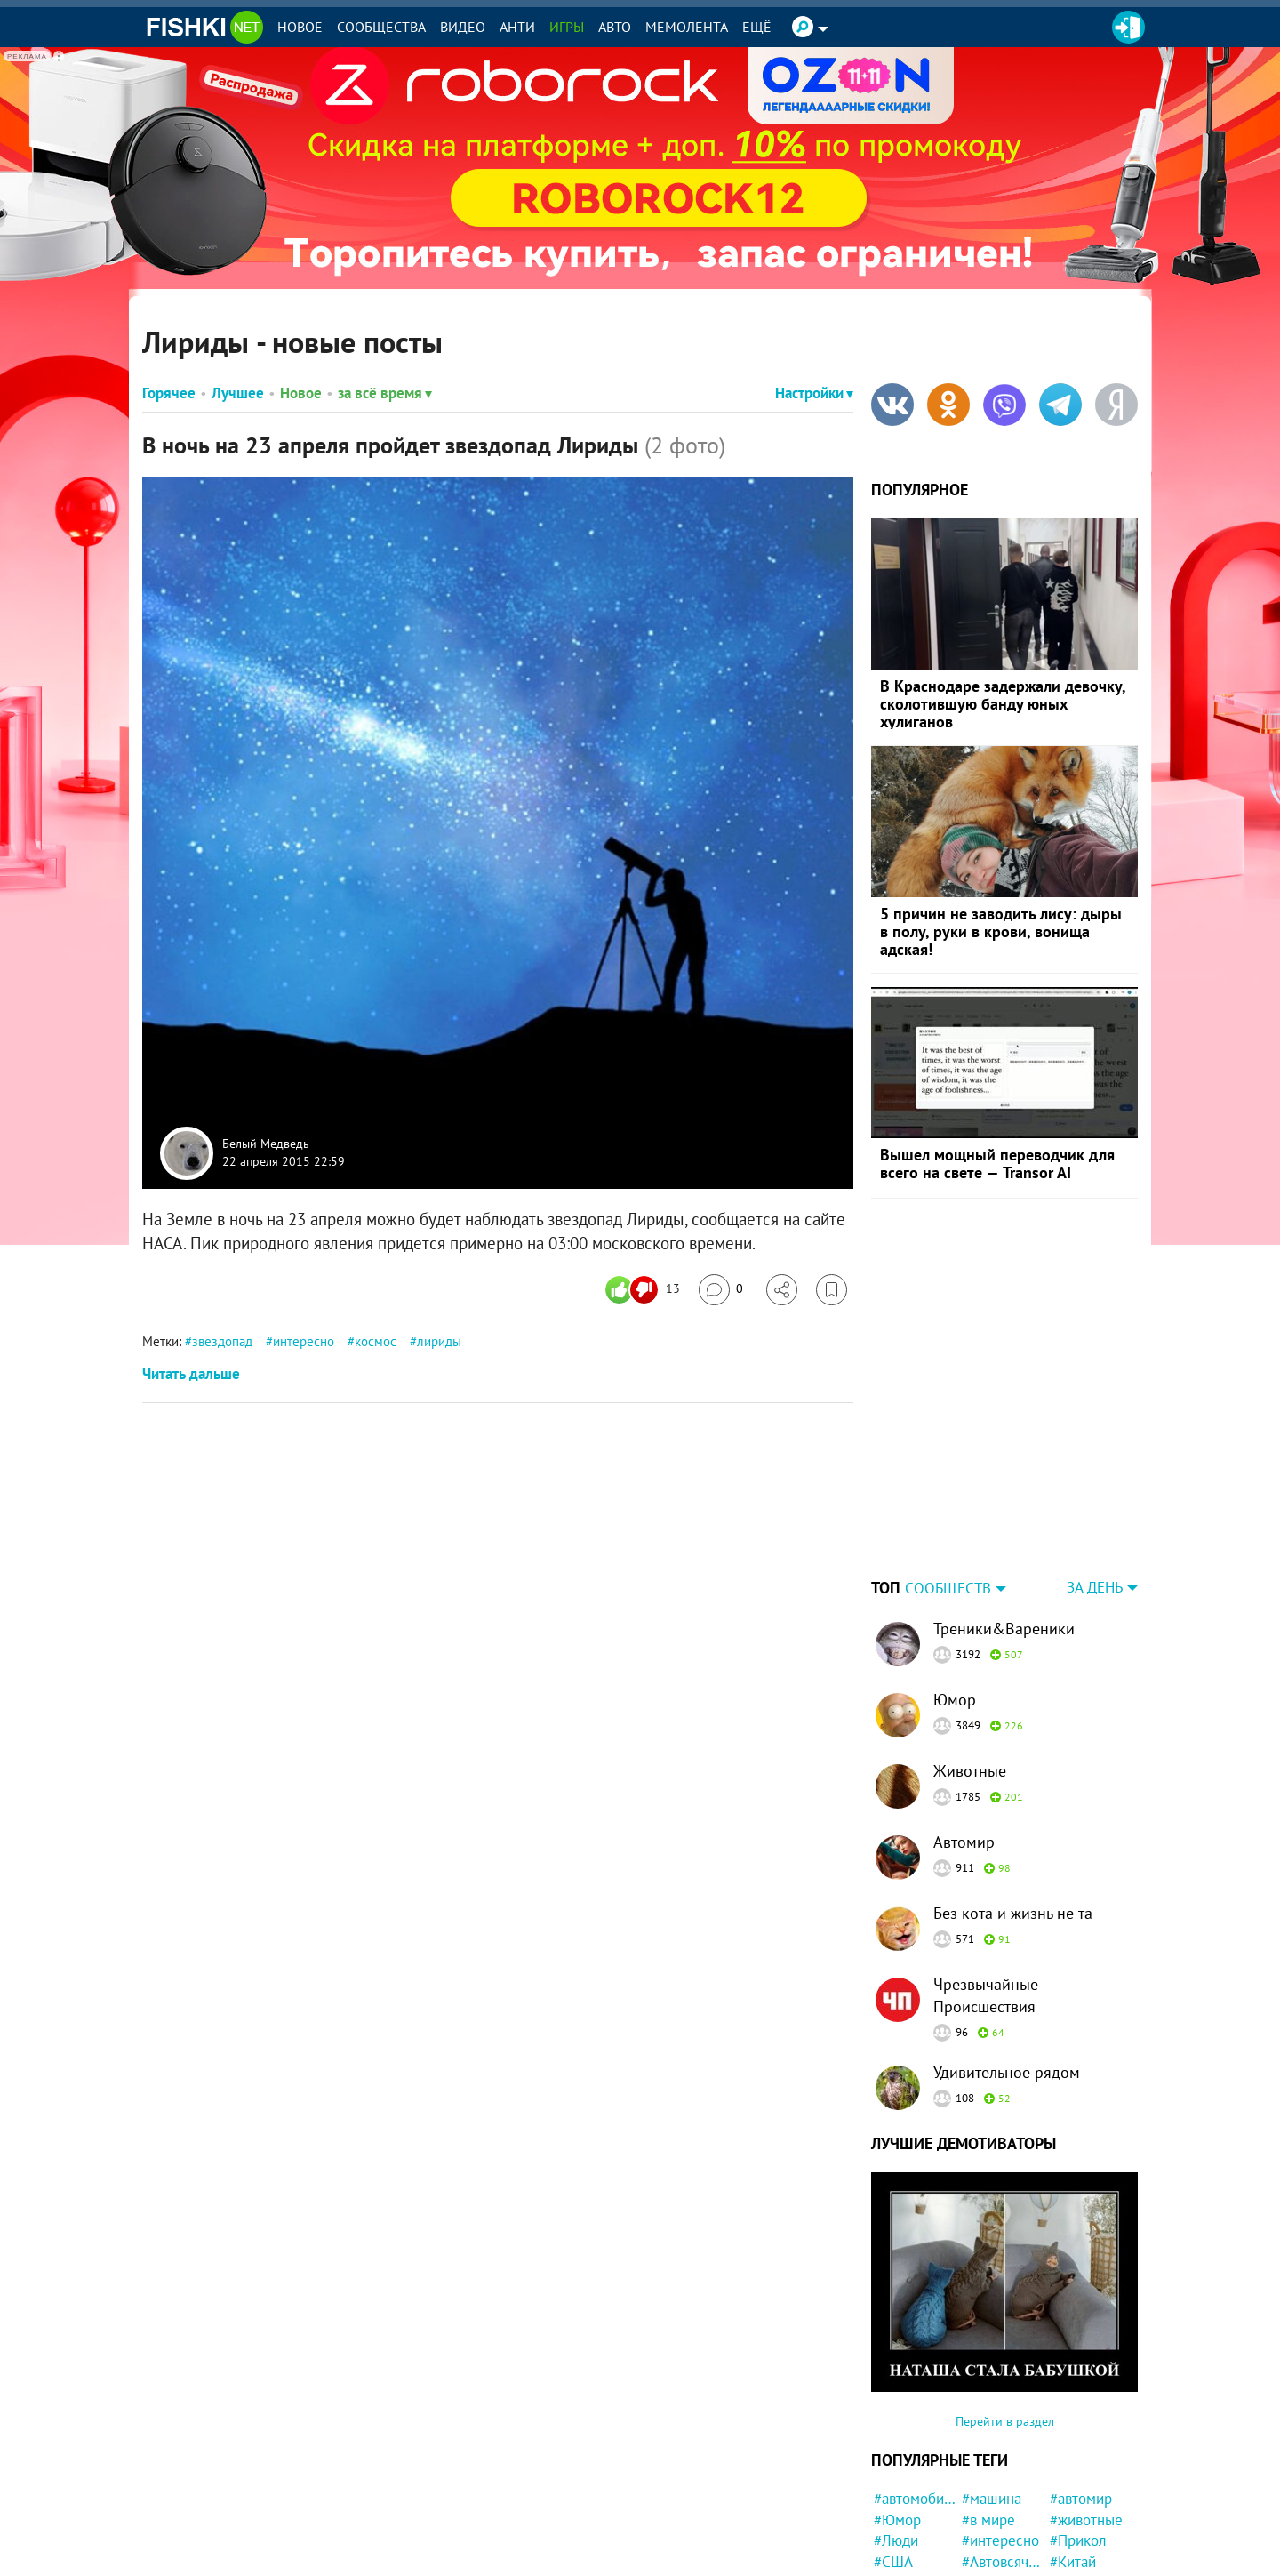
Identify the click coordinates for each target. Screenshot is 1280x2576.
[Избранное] (831, 1289)
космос (375, 1341)
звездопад (222, 1341)
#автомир (1081, 2387)
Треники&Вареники (1004, 1517)
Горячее (169, 393)
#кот (888, 2514)
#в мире (988, 2409)
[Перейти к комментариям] (721, 1289)
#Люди (896, 2429)
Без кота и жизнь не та (1012, 1802)
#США (893, 2450)
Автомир (964, 1731)
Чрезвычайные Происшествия (985, 1884)
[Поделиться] (781, 1289)
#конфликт (1085, 2472)
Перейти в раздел (1005, 2310)
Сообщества (381, 27)
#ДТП (1067, 2514)
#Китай (1073, 2450)
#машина (991, 2387)
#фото (894, 2493)
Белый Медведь (265, 1144)
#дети (1069, 2493)
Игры (566, 27)
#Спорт (985, 2556)
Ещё (757, 27)
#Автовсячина (1003, 2450)
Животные (969, 1659)
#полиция (1081, 2535)
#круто (1072, 2556)
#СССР (895, 2556)
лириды (439, 1341)
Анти (517, 27)
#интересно (1000, 2429)
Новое (300, 27)
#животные (1086, 2409)
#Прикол (1078, 2429)
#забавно (992, 2472)
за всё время (385, 393)
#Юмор (897, 2409)
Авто (614, 27)
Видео (462, 27)
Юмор (954, 1588)
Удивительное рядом (1006, 1961)
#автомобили (915, 2387)
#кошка (898, 2535)
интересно (303, 1341)
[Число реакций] (645, 1289)
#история (992, 2493)
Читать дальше (191, 1374)
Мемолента (686, 27)
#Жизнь (987, 2535)
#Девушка (907, 2472)
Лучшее (238, 393)
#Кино (982, 2514)
